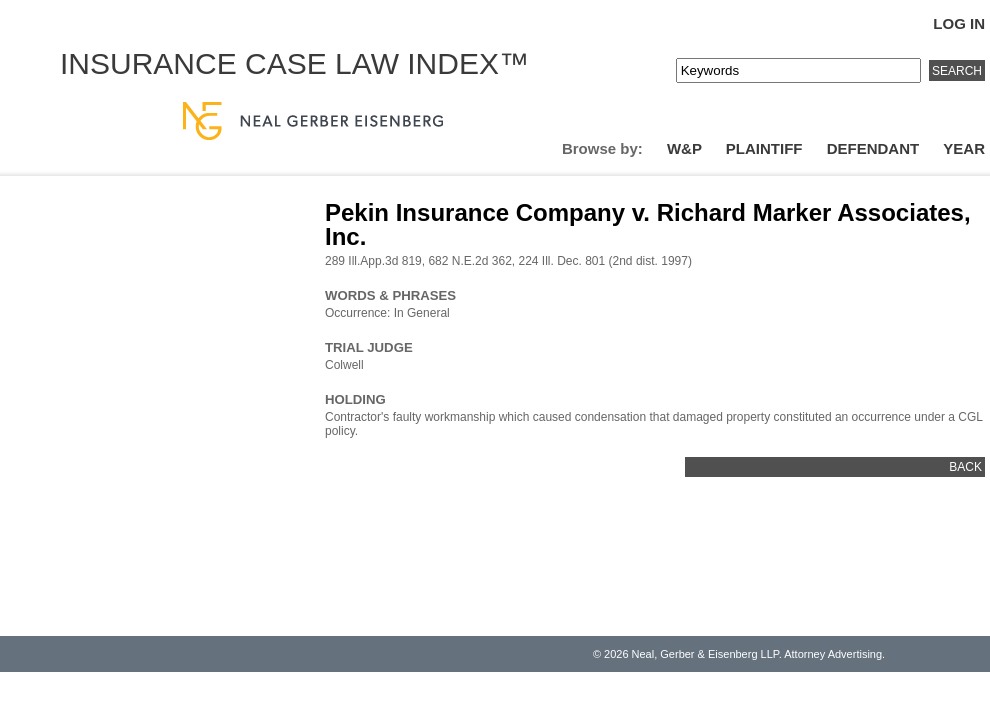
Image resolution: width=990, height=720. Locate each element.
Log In (959, 23)
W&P (684, 148)
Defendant (873, 148)
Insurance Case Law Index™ (294, 63)
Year (964, 148)
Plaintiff (764, 148)
